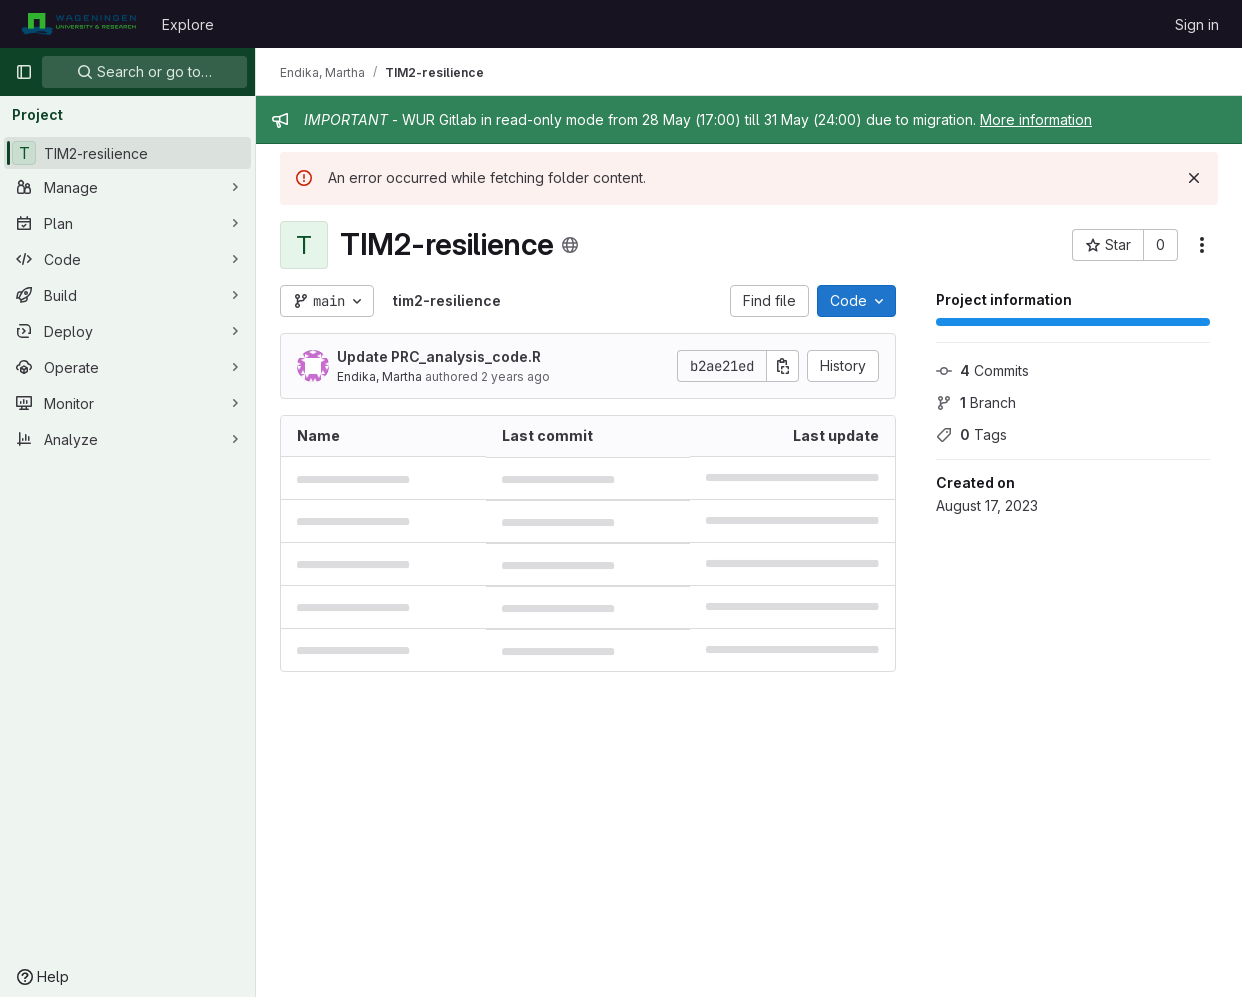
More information (1036, 119)
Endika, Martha (379, 376)
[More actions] (1202, 245)
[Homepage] (78, 24)
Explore (188, 24)
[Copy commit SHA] (783, 366)
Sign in (1197, 24)
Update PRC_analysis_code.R (439, 356)
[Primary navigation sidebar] (24, 72)
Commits (982, 370)
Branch (976, 402)
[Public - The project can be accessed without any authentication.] (570, 245)
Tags (971, 434)
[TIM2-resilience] (127, 153)
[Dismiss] (1194, 178)
